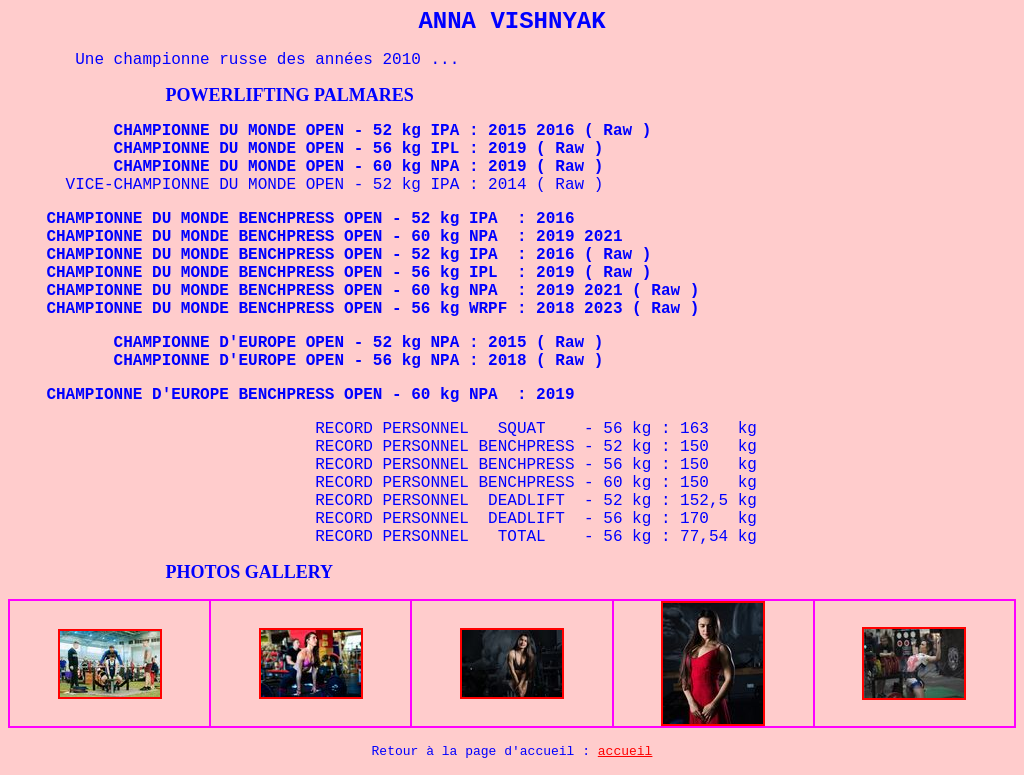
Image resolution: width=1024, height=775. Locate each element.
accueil (625, 751)
